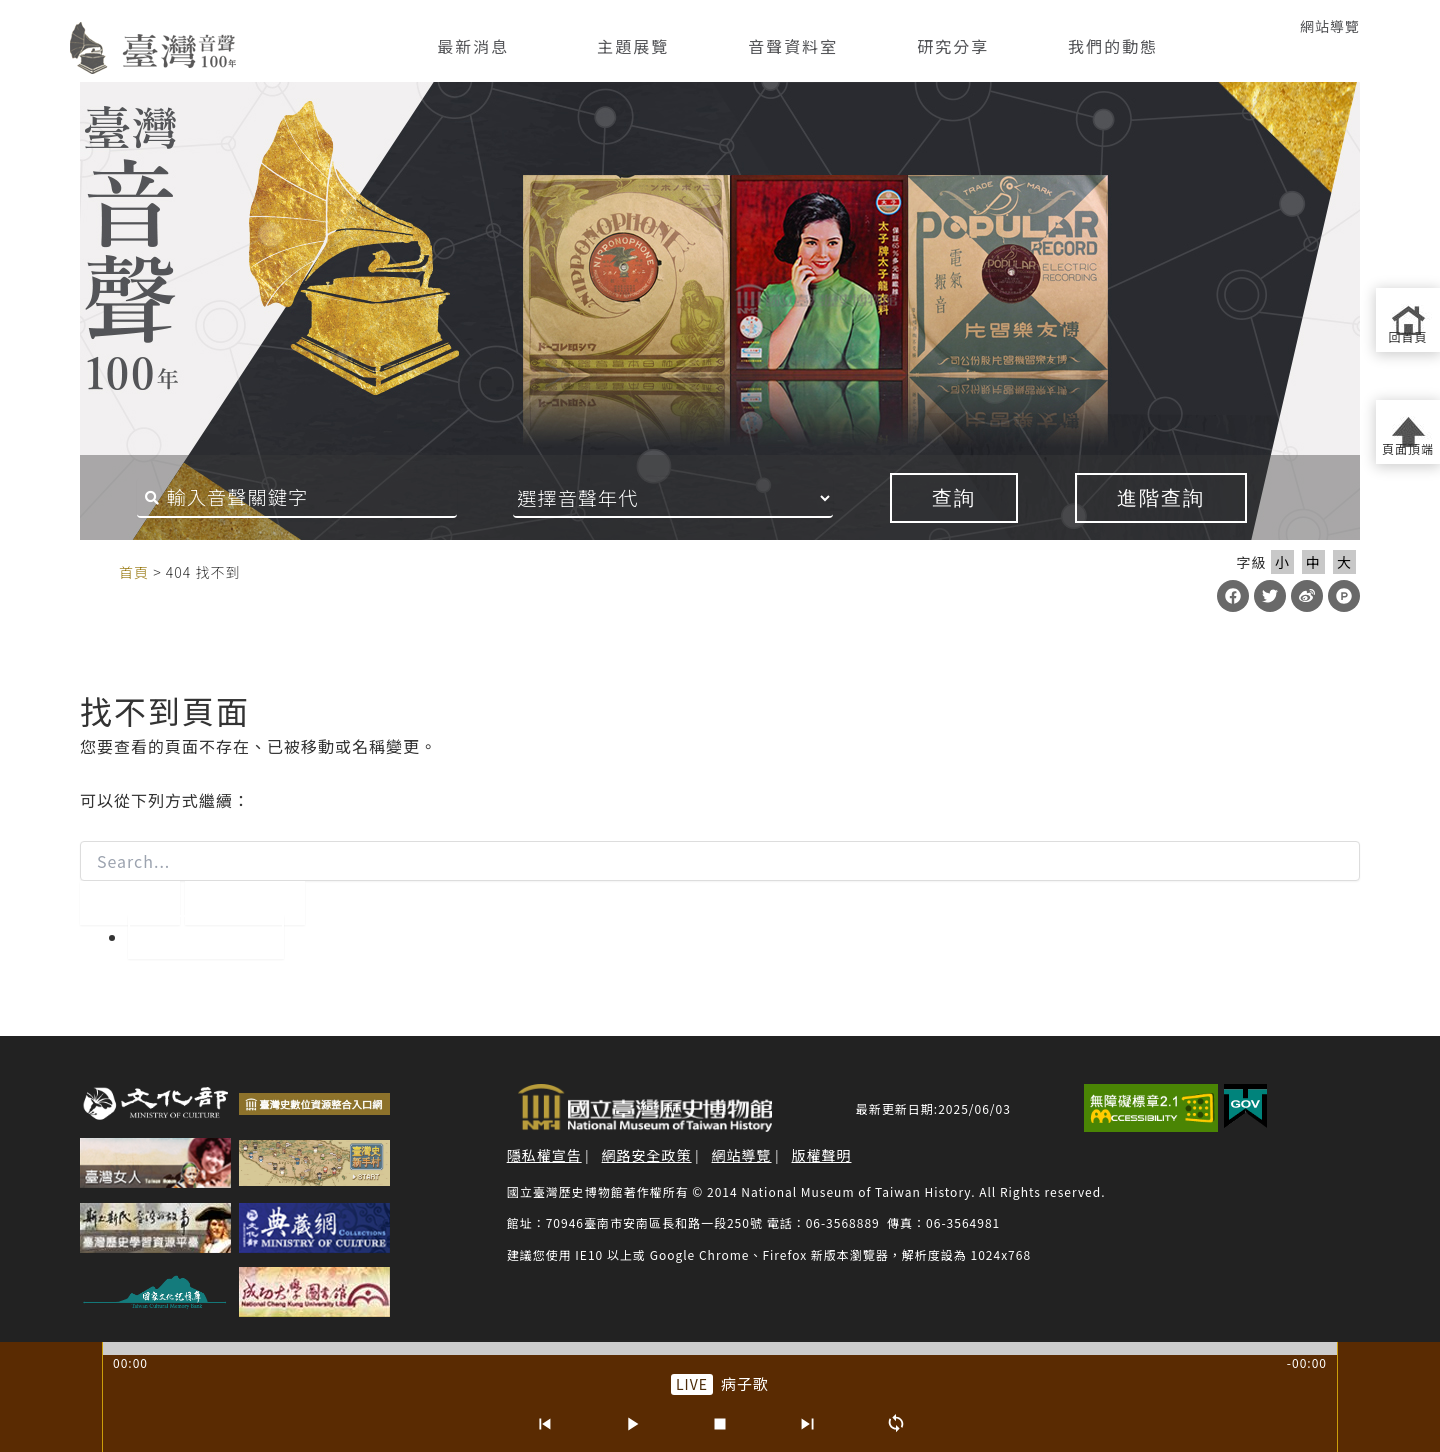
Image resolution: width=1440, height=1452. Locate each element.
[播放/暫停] (632, 1424)
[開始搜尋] (130, 903)
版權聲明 (821, 1155)
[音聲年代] (673, 498)
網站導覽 (1330, 26)
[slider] (720, 1348)
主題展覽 (633, 46)
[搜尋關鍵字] (297, 498)
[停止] (720, 1424)
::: (42, 26)
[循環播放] (896, 1424)
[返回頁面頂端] (1408, 432)
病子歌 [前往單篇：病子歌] (745, 1383)
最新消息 (473, 46)
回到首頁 (206, 937)
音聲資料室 (793, 46)
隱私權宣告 (544, 1155)
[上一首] (544, 1424)
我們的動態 (1113, 46)
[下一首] (808, 1424)
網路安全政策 (647, 1155)
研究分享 (953, 46)
